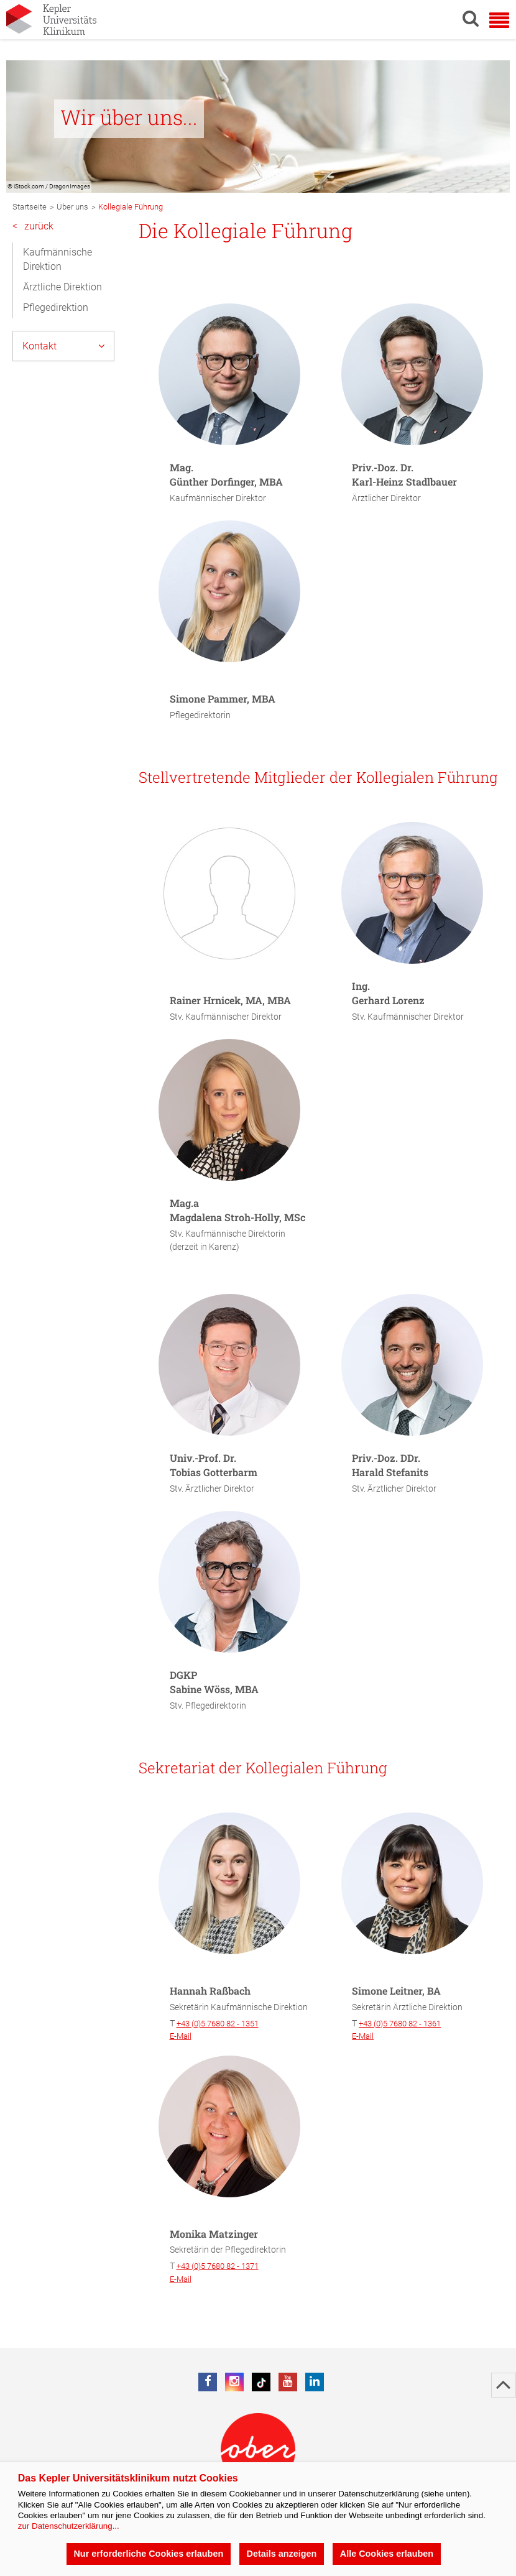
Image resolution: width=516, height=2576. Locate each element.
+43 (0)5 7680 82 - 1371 (218, 2266)
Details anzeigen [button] (282, 2554)
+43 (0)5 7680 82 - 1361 (400, 2023)
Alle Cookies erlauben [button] (386, 2554)
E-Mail (180, 2036)
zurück (32, 226)
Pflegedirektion (55, 307)
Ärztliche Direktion (62, 287)
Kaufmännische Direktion (57, 259)
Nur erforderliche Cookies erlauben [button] (148, 2554)
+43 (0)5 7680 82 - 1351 (218, 2023)
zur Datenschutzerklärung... (68, 2526)
